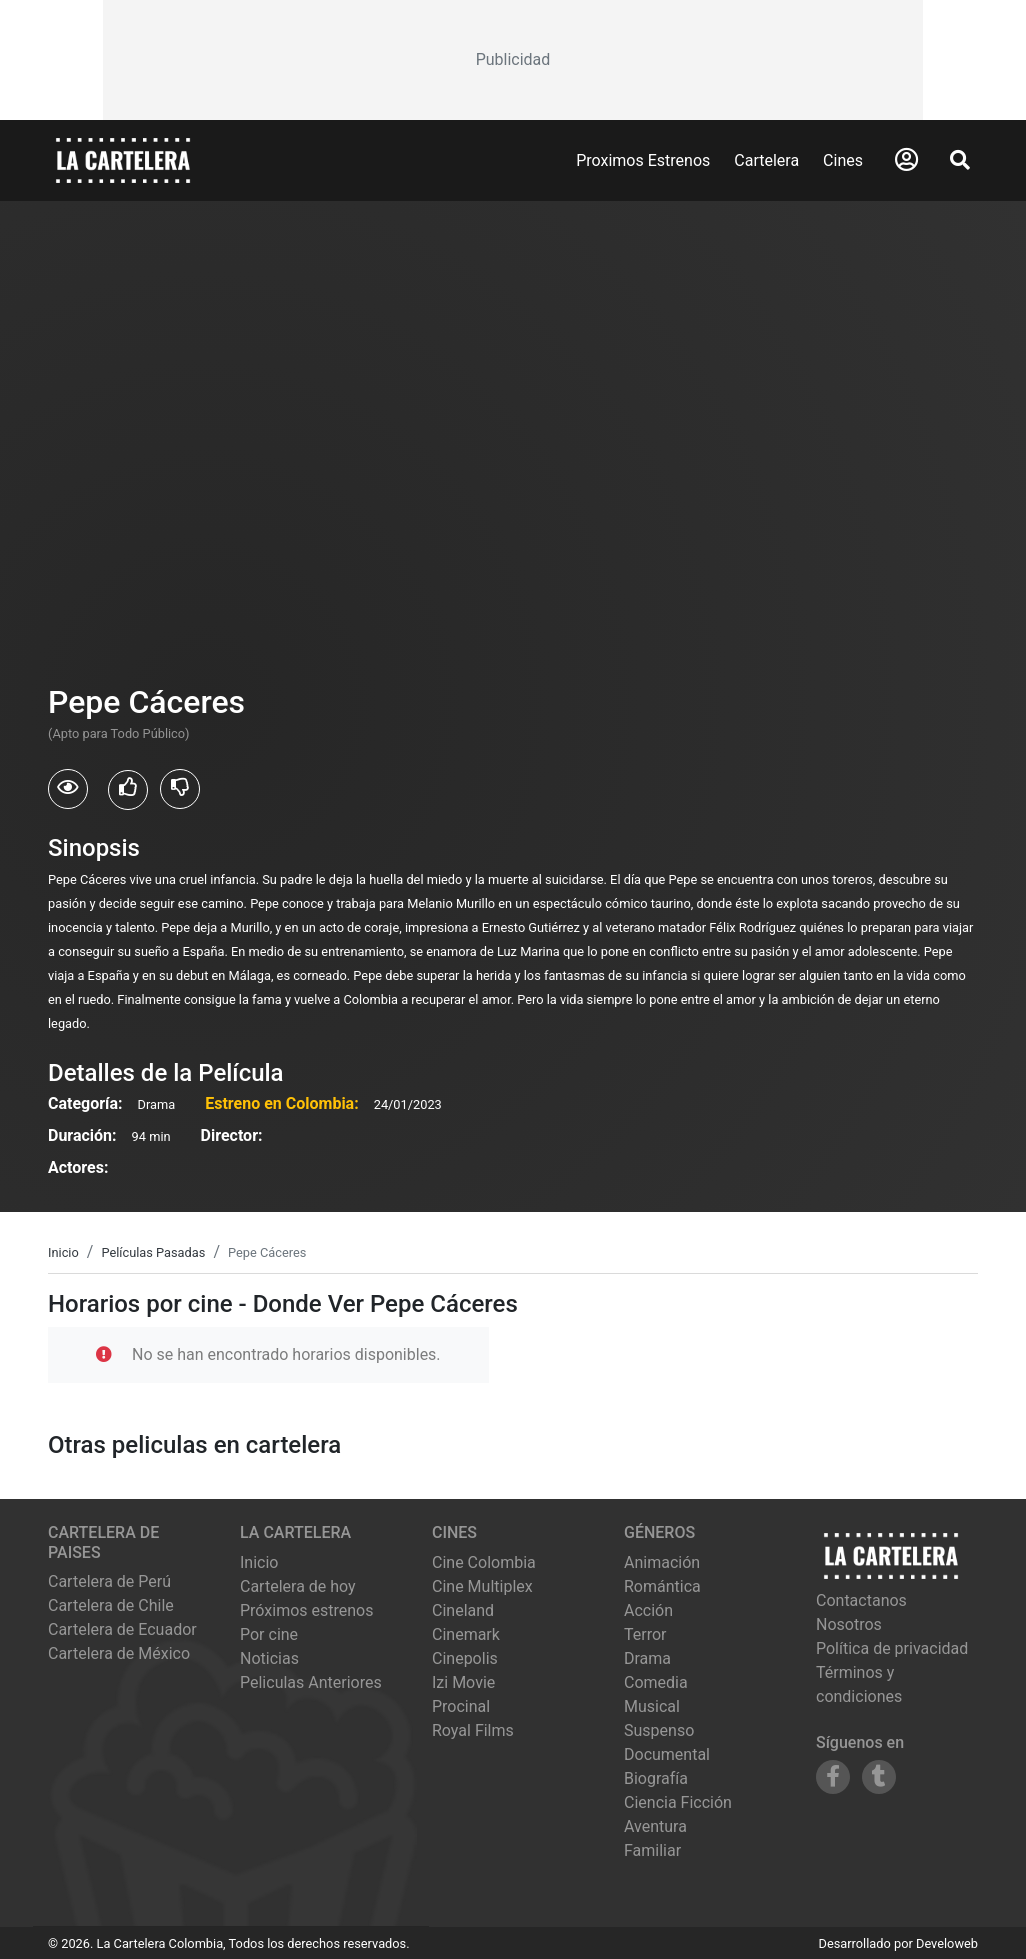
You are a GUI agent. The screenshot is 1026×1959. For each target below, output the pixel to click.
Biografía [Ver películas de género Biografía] (656, 1778)
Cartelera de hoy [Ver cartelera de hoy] (298, 1586)
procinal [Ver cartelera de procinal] (461, 1706)
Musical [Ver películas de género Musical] (652, 1706)
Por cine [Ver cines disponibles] (269, 1634)
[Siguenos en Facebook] (833, 1777)
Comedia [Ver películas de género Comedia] (656, 1682)
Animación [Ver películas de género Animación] (662, 1562)
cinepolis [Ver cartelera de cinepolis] (465, 1658)
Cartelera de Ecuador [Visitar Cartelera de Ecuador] (122, 1629)
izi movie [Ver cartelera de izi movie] (463, 1682)
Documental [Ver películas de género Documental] (667, 1754)
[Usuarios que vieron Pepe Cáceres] (68, 789)
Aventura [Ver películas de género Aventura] (655, 1826)
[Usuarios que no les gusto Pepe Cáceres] (180, 789)
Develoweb (947, 1943)
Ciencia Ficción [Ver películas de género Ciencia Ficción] (678, 1802)
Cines (843, 160)
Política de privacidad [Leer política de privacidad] (892, 1648)
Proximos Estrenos (643, 160)
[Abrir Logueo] (906, 160)
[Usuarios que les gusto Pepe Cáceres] (128, 790)
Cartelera (766, 160)
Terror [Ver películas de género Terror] (645, 1634)
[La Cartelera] (123, 159)
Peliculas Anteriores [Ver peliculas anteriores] (311, 1682)
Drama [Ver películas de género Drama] (647, 1658)
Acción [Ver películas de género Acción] (648, 1610)
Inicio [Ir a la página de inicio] (259, 1562)
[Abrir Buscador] (960, 160)
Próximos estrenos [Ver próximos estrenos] (306, 1610)
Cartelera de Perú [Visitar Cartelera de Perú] (109, 1581)
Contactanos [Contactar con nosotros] (861, 1600)
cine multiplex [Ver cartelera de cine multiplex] (482, 1586)
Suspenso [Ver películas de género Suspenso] (659, 1730)
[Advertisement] (513, 60)
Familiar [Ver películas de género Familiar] (652, 1850)
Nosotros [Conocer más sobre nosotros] (849, 1624)
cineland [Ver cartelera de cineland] (463, 1610)
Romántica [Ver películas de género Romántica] (662, 1586)
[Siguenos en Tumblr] (879, 1777)
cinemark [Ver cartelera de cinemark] (466, 1634)
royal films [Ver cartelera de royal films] (473, 1730)
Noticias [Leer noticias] (269, 1658)
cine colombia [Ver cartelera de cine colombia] (484, 1562)
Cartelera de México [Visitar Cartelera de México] (119, 1653)
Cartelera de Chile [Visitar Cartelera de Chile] (111, 1605)
